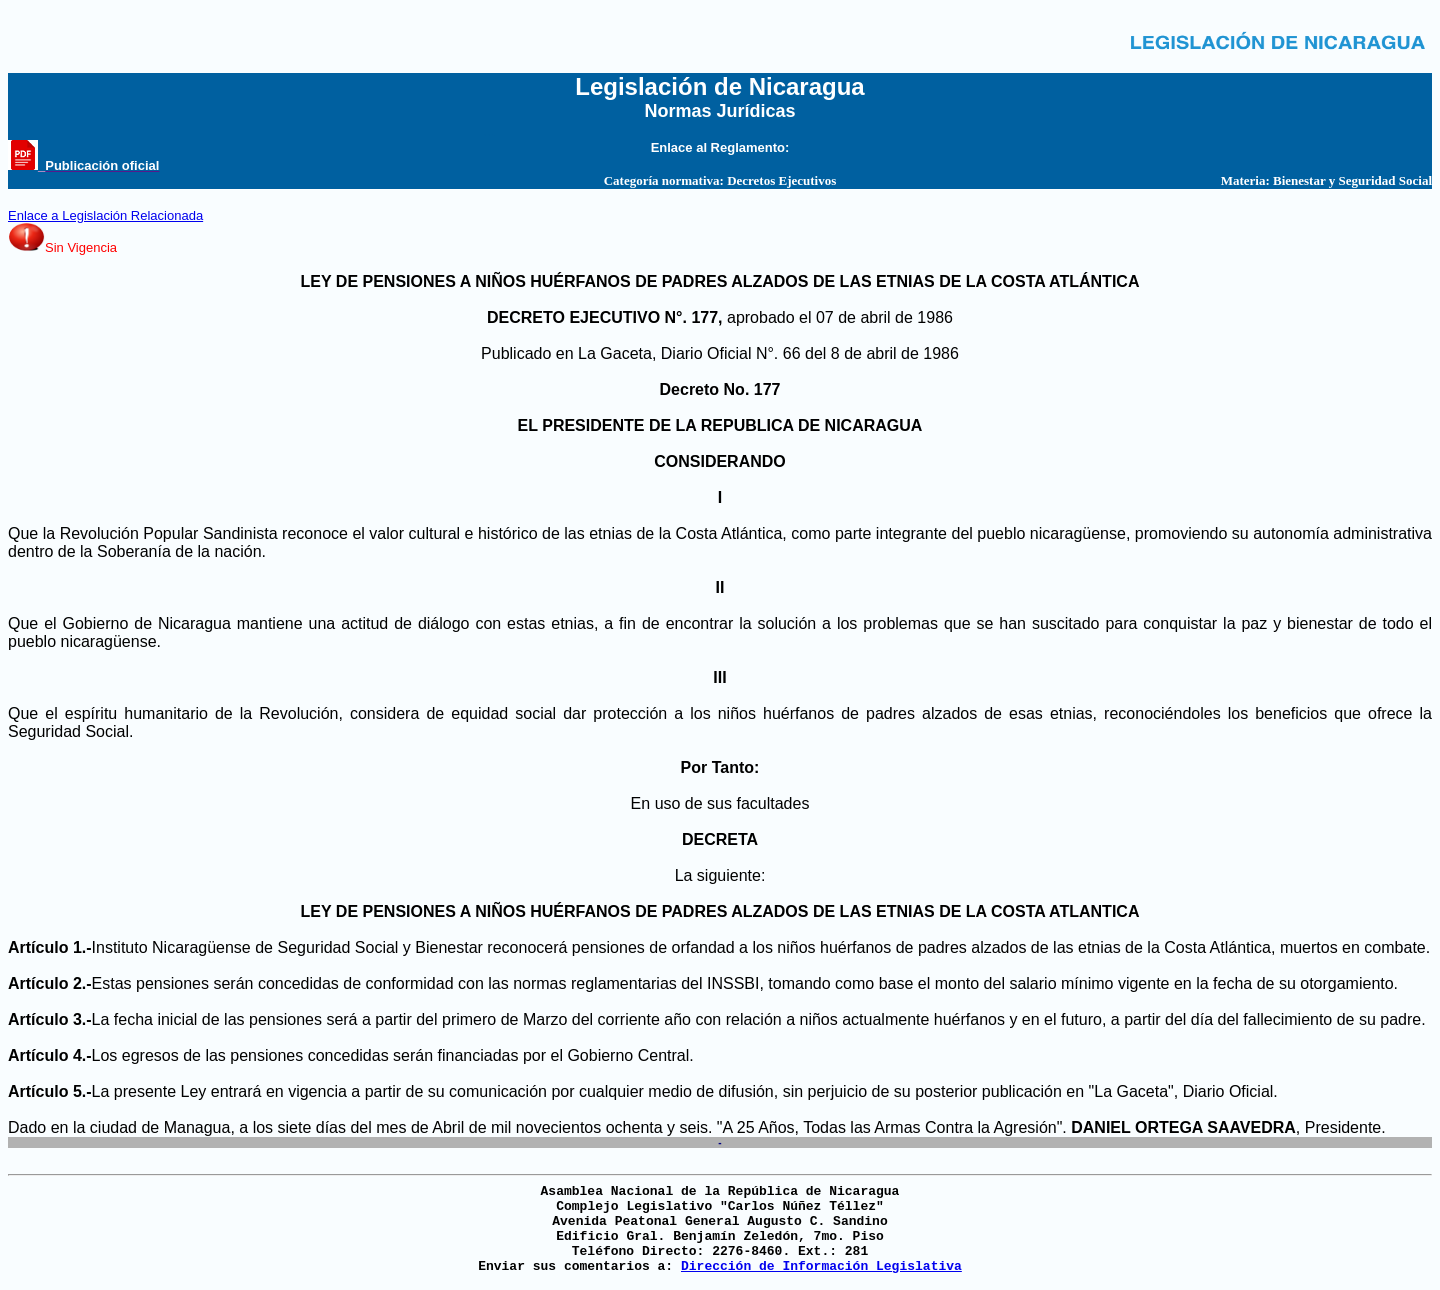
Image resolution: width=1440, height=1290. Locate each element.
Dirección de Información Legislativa (821, 1266)
